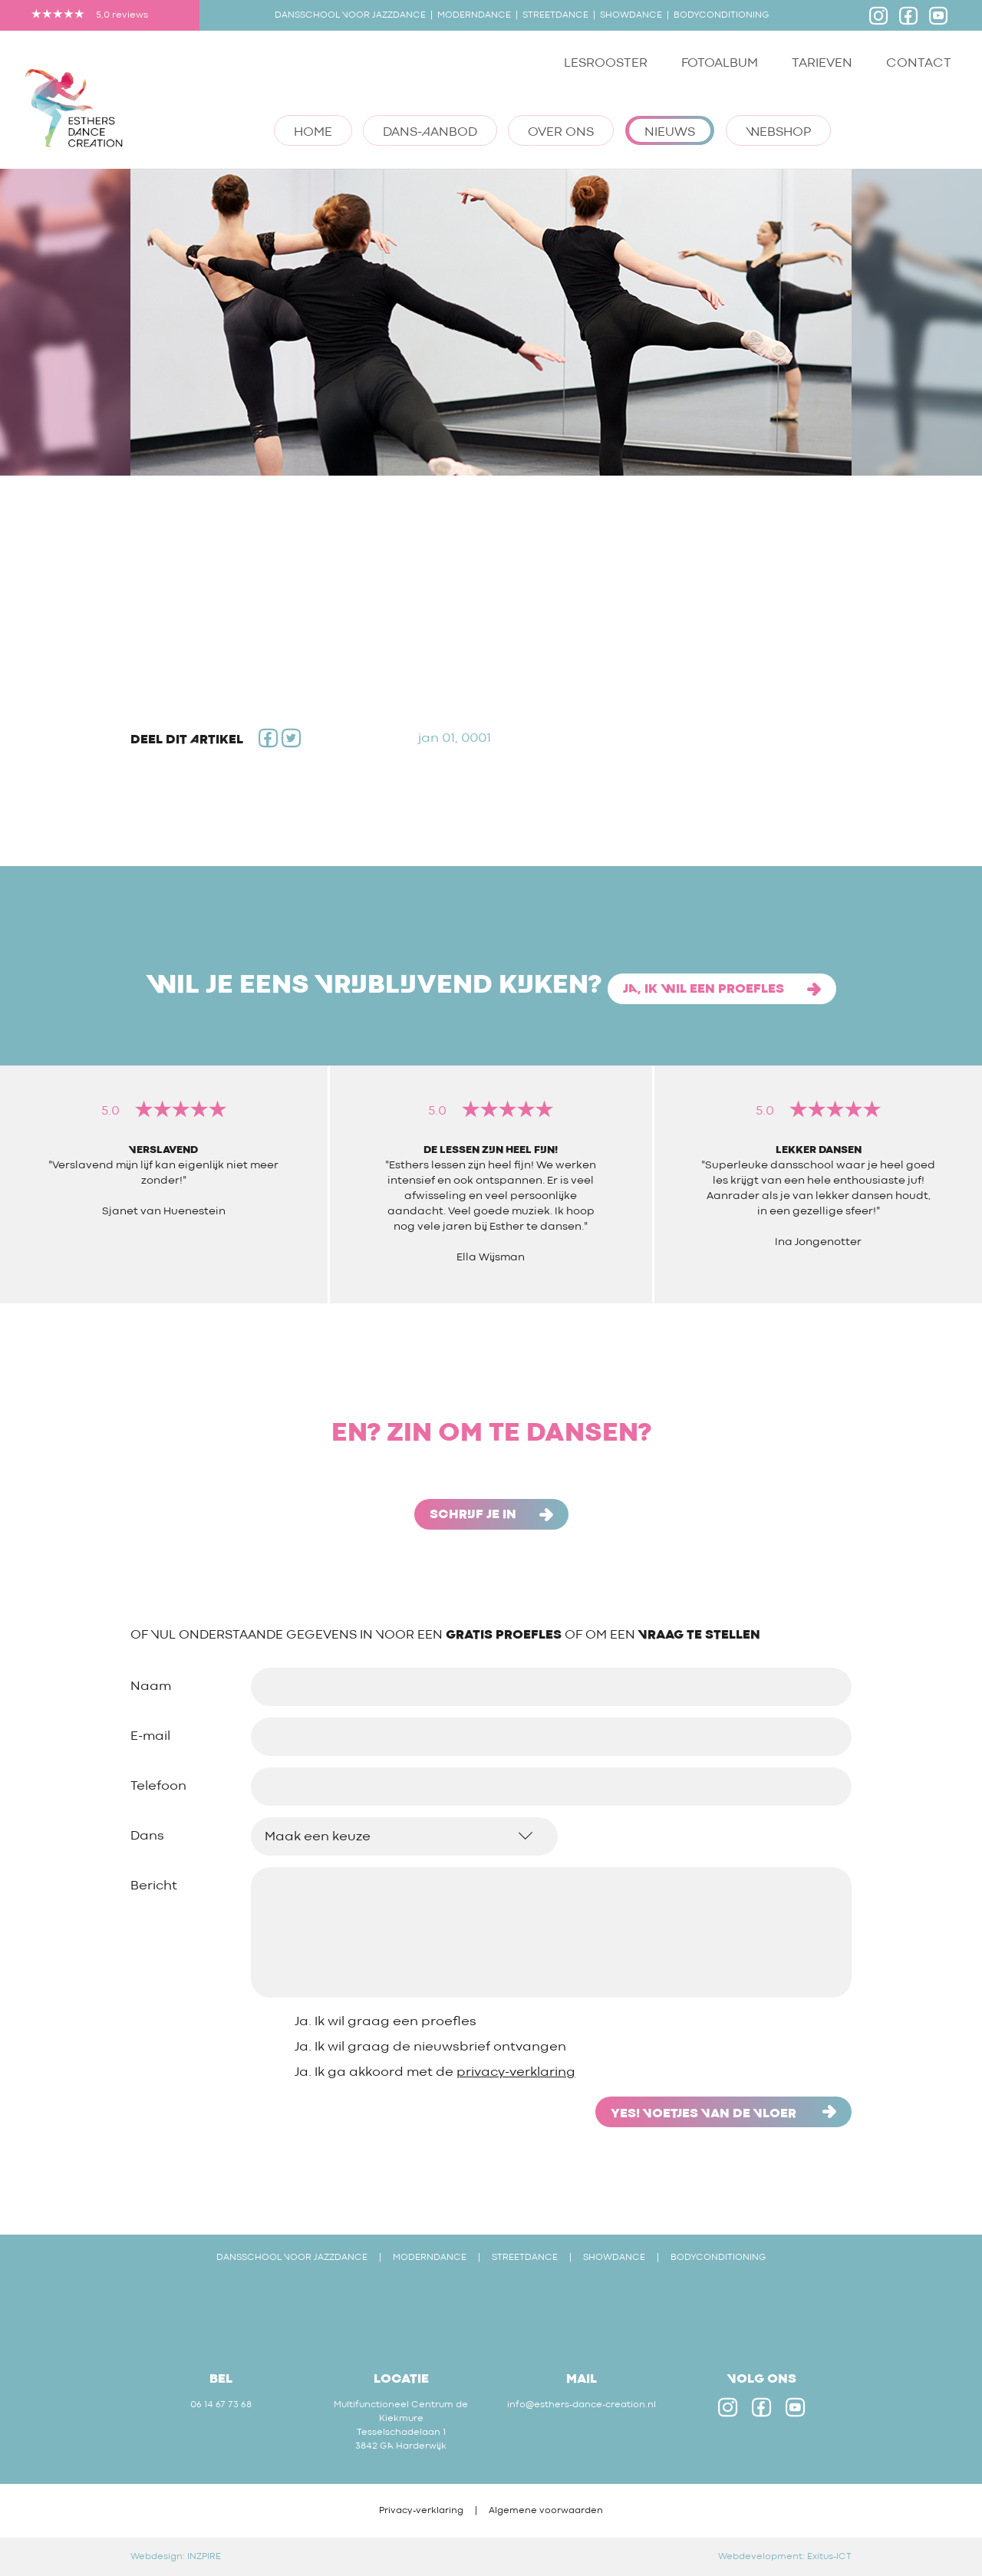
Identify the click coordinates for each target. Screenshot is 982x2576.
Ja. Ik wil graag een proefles (385, 2022)
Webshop (778, 132)
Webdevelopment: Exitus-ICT (785, 2557)
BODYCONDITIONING (718, 2257)
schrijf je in (491, 1514)
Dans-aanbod (430, 132)
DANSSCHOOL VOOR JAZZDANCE (291, 2257)
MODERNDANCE (429, 2257)
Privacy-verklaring (421, 2511)
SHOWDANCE (614, 2257)
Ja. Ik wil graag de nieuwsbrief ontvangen (430, 2047)
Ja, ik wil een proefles (722, 989)
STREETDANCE (525, 2257)
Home (313, 132)
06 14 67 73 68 (221, 2405)
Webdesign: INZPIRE (175, 2557)
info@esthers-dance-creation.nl (581, 2405)
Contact (918, 63)
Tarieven (822, 63)
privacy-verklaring (515, 2072)
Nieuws (669, 132)
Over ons (561, 132)
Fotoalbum (719, 63)
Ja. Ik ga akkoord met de (435, 2072)
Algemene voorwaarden (546, 2511)
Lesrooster (606, 63)
